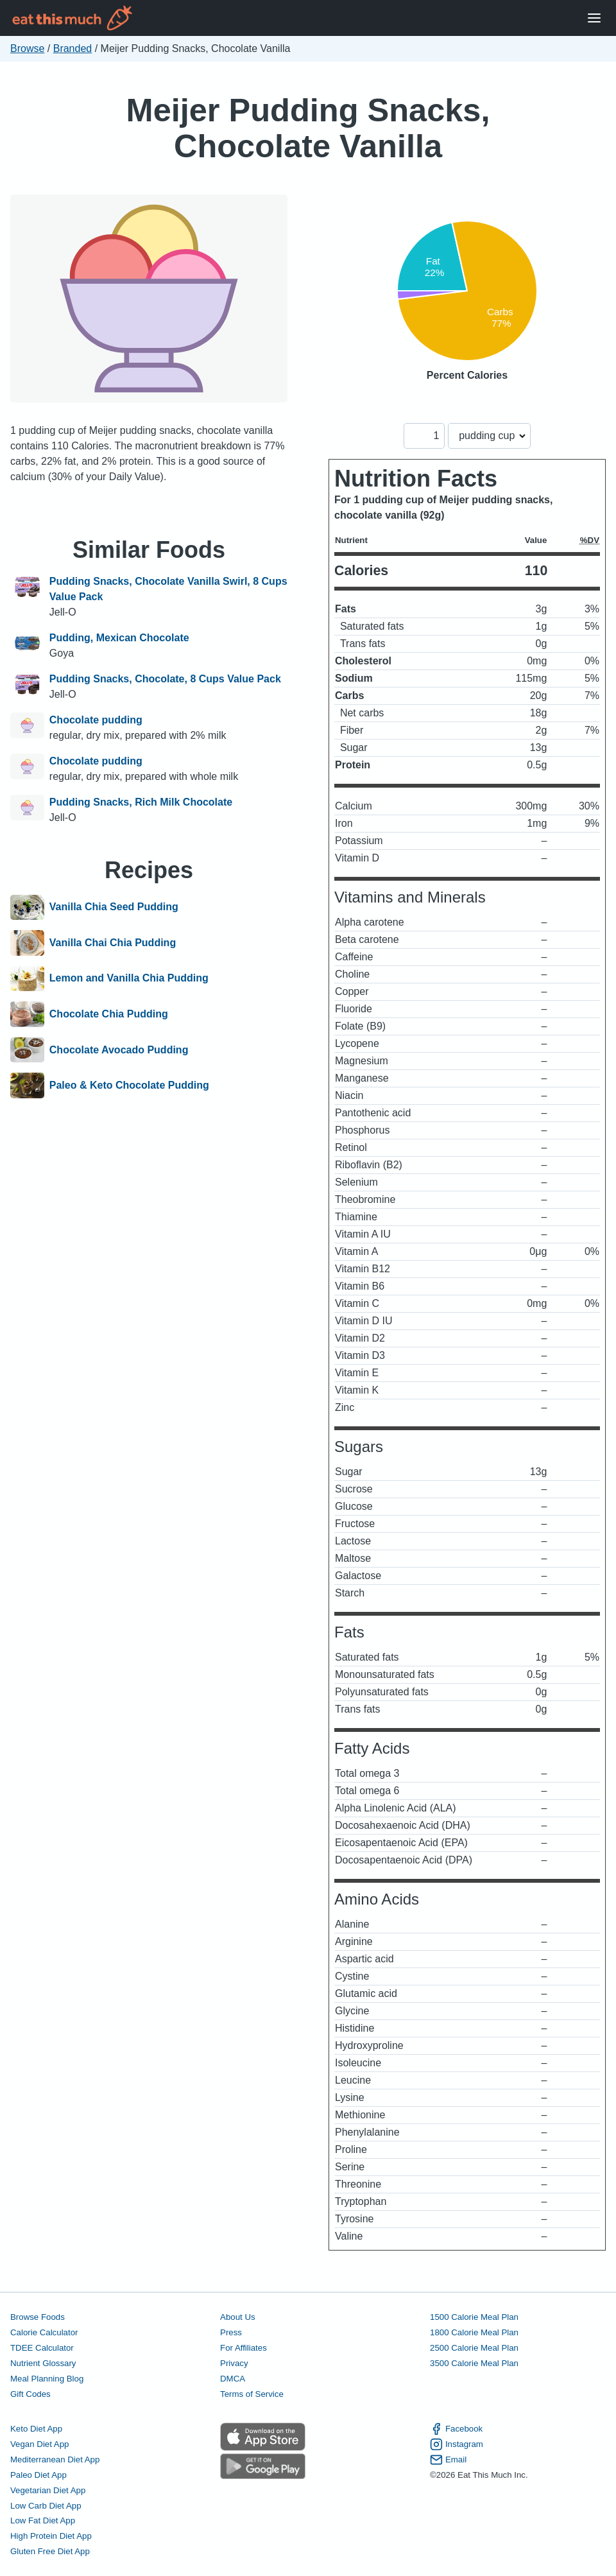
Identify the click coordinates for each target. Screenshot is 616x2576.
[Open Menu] (594, 18)
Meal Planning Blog (46, 2378)
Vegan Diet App (39, 2444)
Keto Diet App (36, 2428)
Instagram (456, 2444)
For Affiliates (243, 2348)
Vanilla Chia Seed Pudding (113, 908)
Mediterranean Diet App (54, 2459)
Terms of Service (252, 2394)
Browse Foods (37, 2317)
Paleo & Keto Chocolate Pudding (129, 1085)
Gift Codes (30, 2394)
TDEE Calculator (42, 2348)
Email (448, 2459)
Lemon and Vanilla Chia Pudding (129, 979)
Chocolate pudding (95, 719)
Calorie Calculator (44, 2332)
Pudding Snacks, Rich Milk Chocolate (140, 802)
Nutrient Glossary (43, 2363)
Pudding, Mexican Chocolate (119, 637)
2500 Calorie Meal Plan (474, 2348)
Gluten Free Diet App (50, 2551)
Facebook (456, 2429)
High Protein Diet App (51, 2536)
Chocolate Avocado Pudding (119, 1050)
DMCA (232, 2378)
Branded (72, 48)
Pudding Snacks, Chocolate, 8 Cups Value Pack (165, 678)
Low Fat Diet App (42, 2520)
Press (231, 2332)
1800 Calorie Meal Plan (474, 2332)
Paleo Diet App (38, 2475)
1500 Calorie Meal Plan (474, 2317)
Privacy (234, 2363)
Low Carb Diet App (45, 2506)
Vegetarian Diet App (47, 2490)
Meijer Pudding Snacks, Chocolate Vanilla (308, 128)
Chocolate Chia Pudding (108, 1014)
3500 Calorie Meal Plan (474, 2363)
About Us (237, 2317)
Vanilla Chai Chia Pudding (112, 943)
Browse (27, 48)
